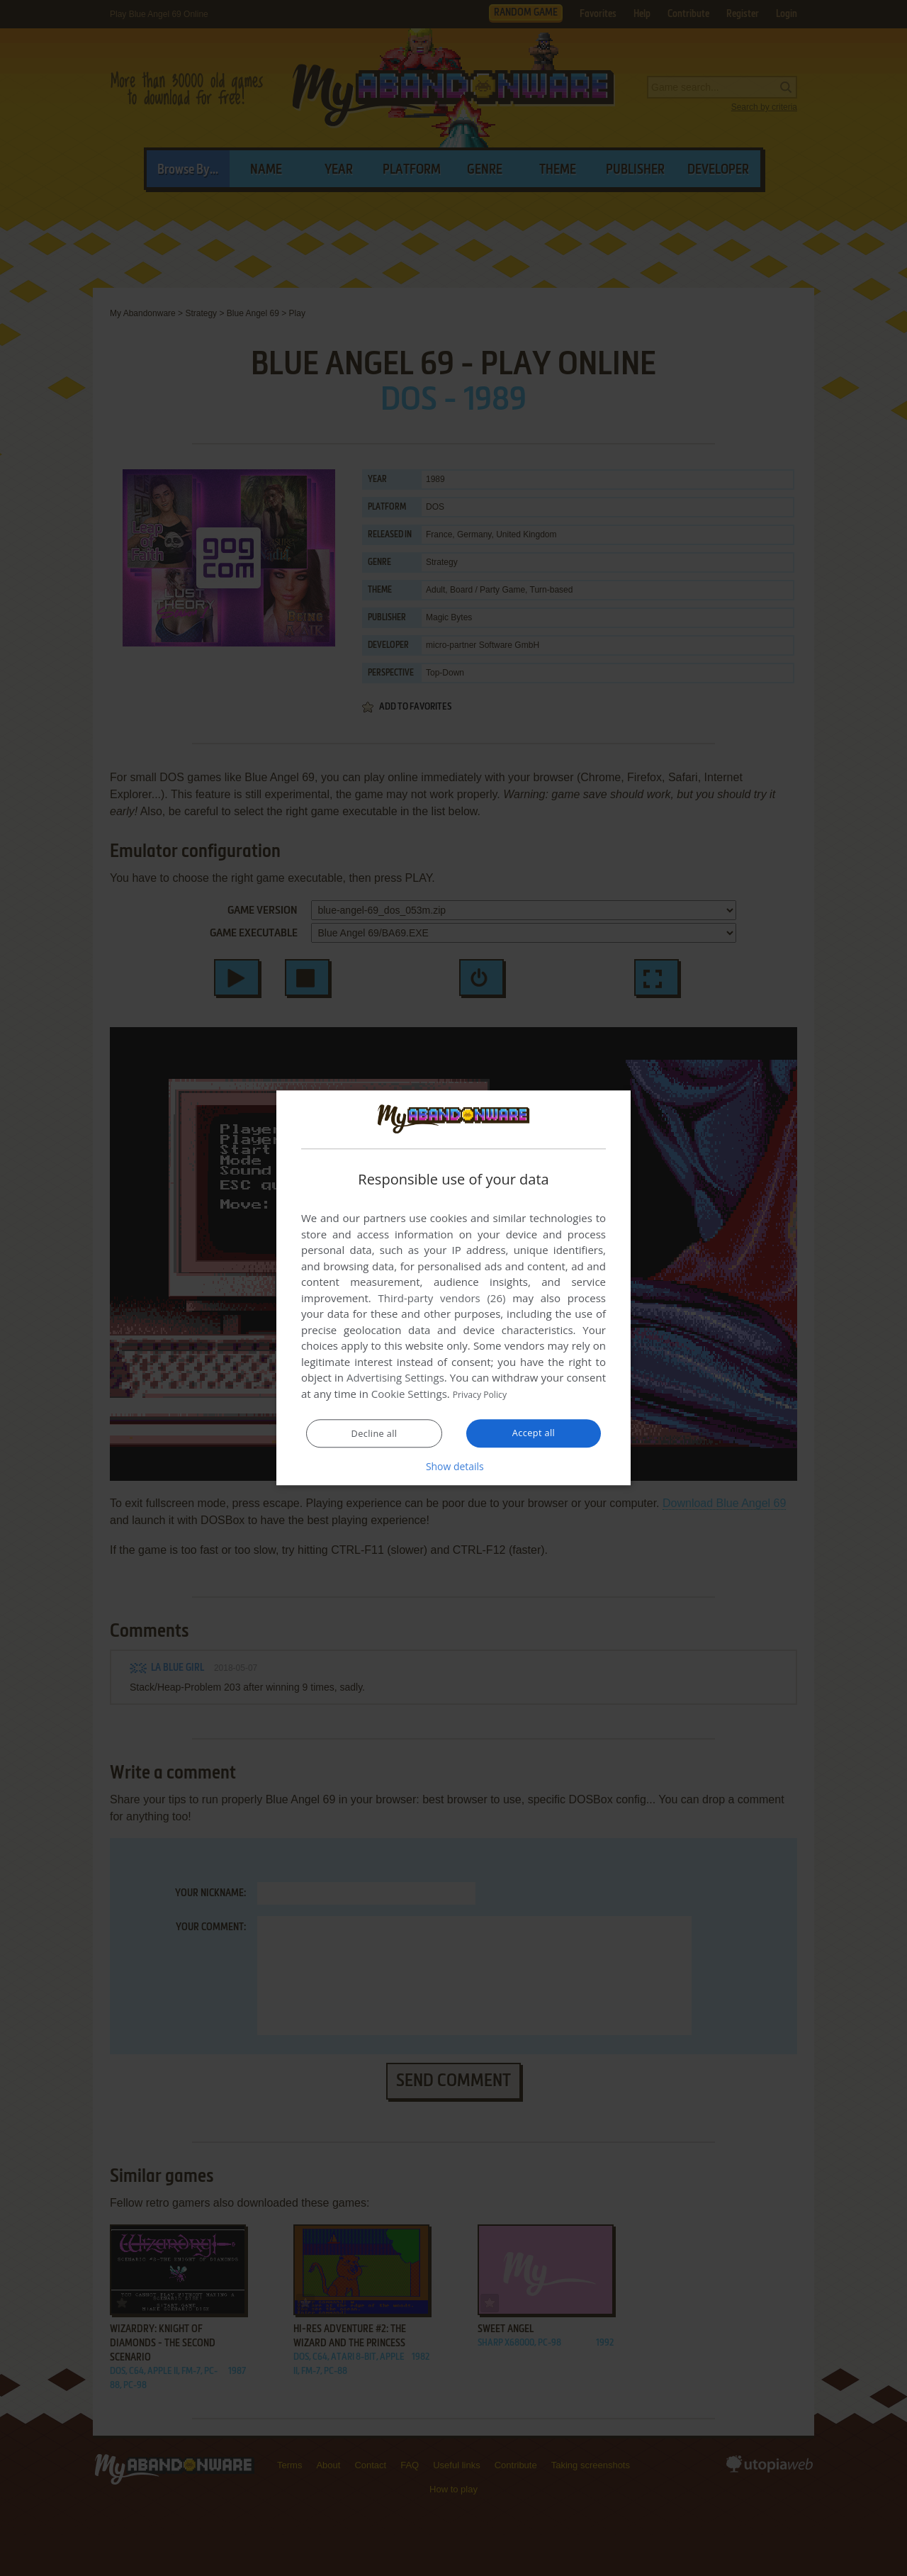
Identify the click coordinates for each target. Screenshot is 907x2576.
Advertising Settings (395, 1378)
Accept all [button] (534, 1433)
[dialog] (453, 1288)
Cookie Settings (409, 1394)
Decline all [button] (374, 1434)
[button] (453, 1466)
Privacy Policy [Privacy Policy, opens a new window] (486, 1394)
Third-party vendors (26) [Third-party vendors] (441, 1299)
